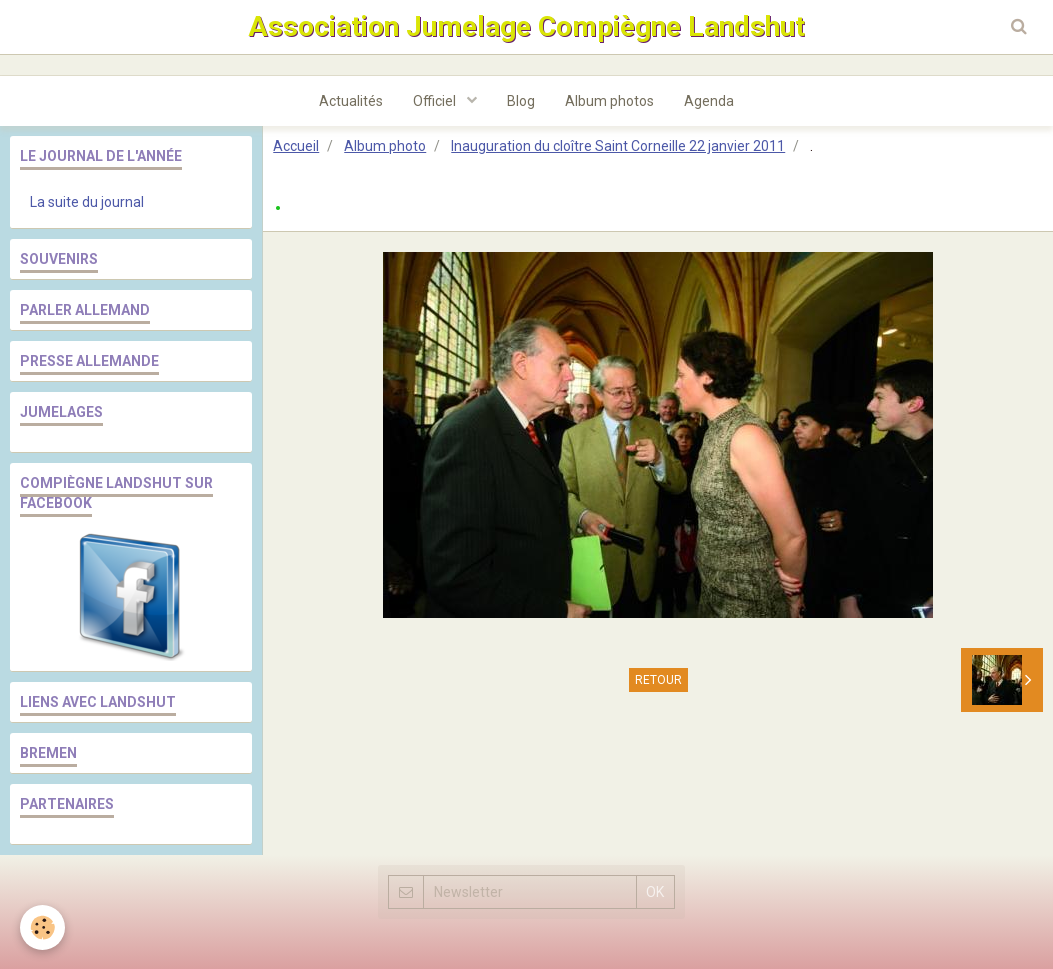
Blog (521, 101)
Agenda (709, 101)
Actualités (351, 101)
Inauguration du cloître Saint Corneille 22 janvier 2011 (618, 146)
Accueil (296, 146)
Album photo (385, 146)
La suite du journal (87, 202)
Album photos (609, 101)
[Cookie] (42, 927)
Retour (658, 680)
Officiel (436, 101)
